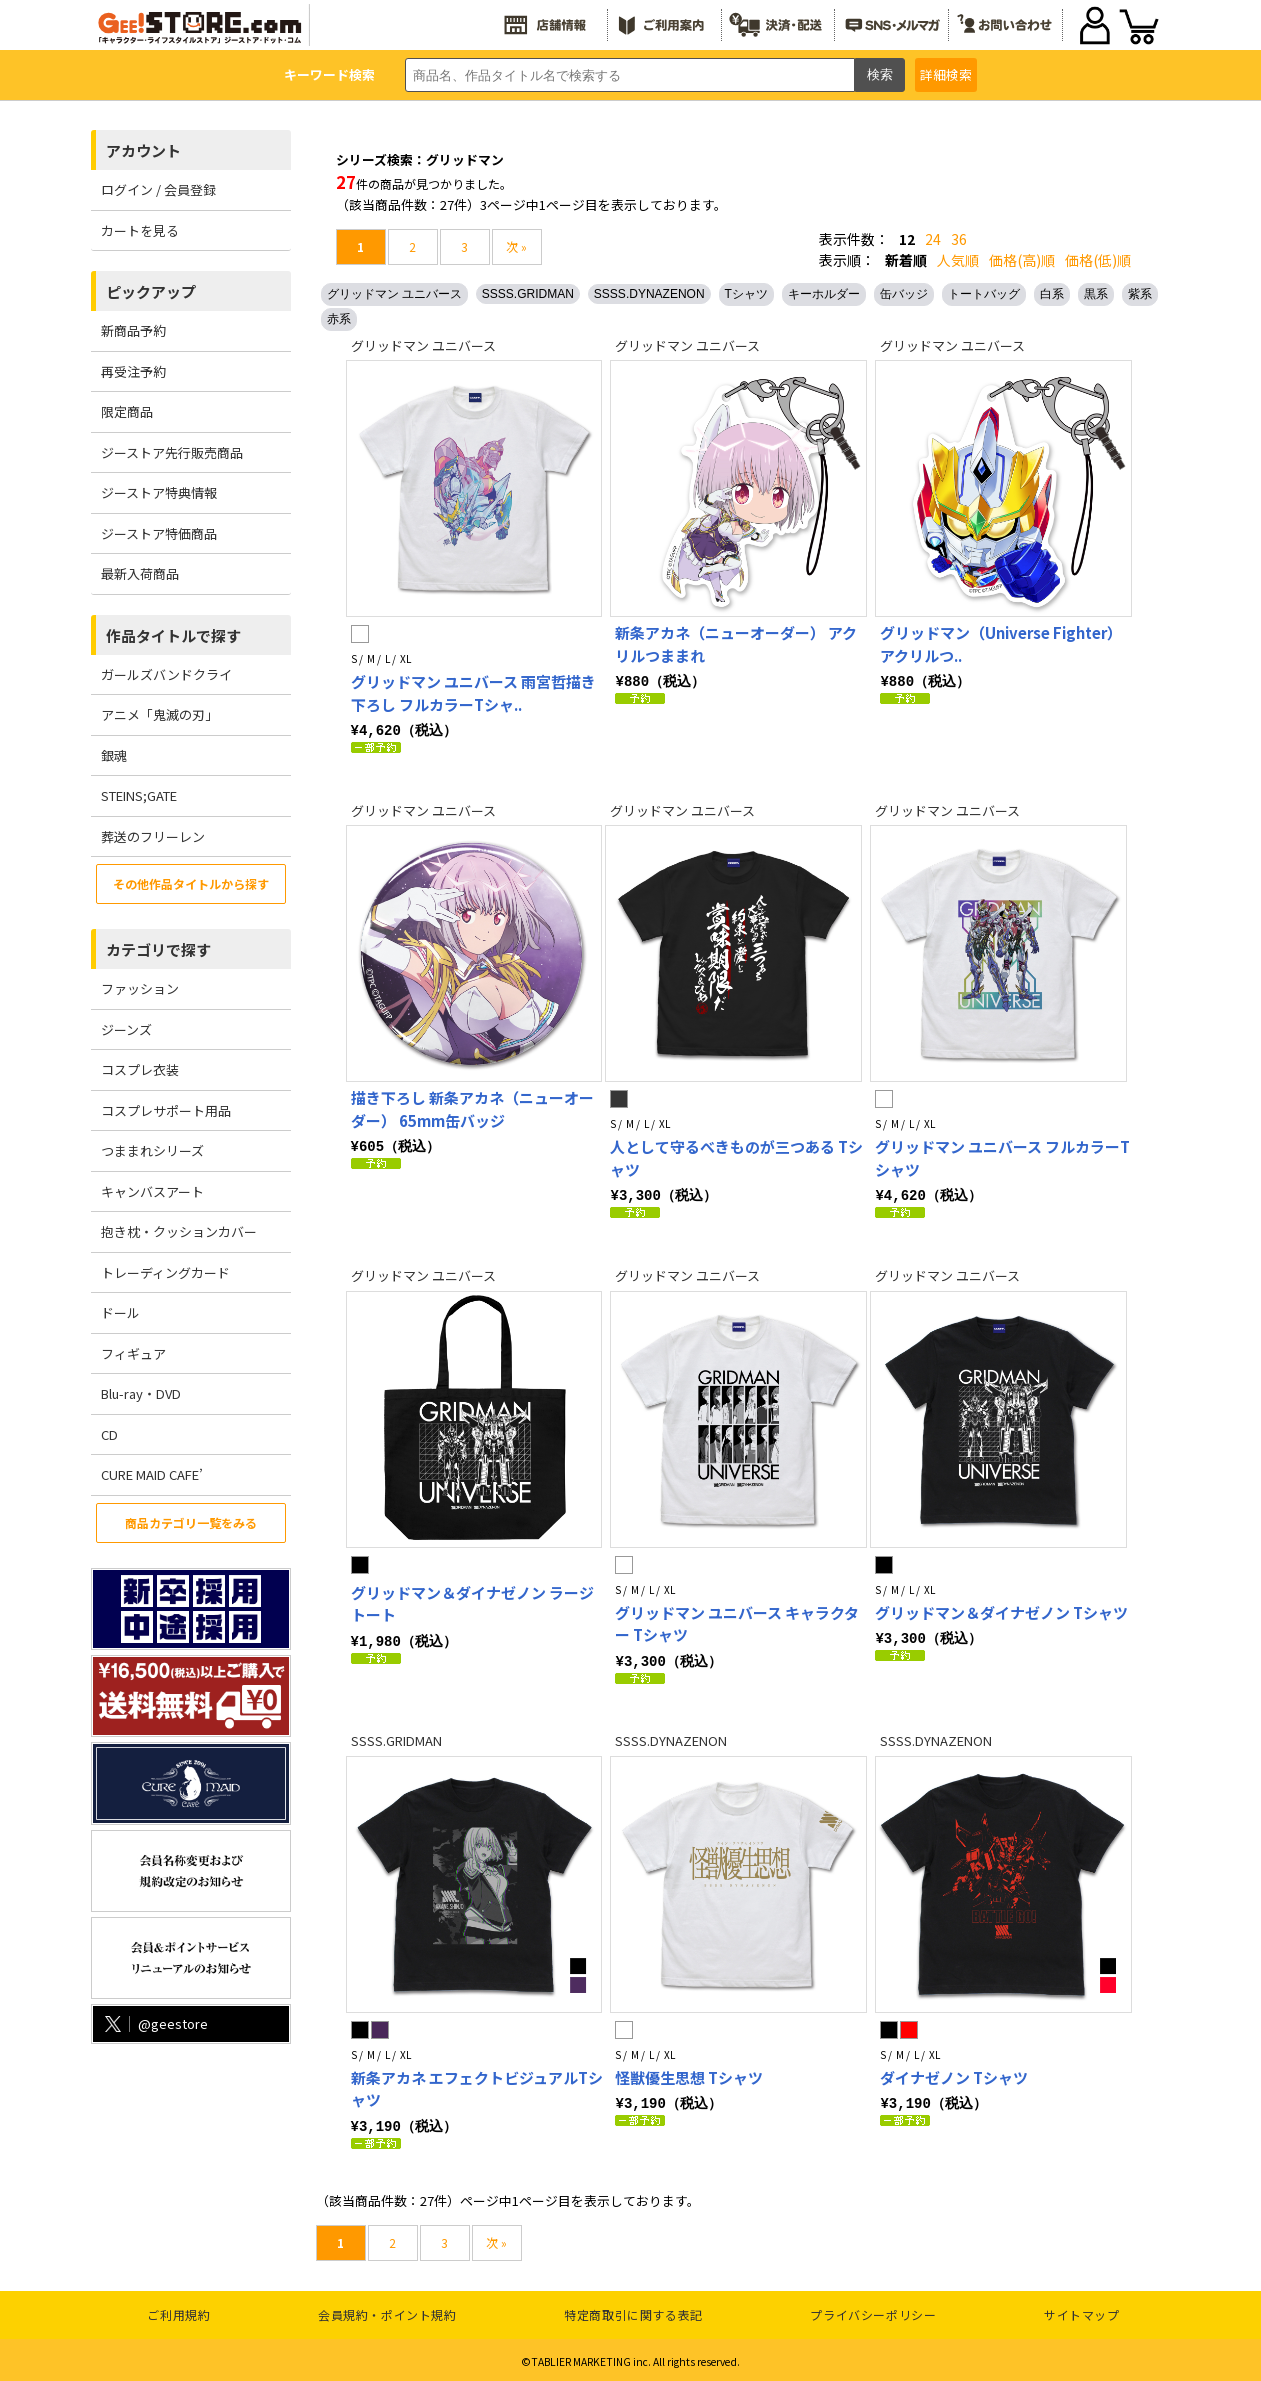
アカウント (143, 150)
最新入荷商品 (140, 573)
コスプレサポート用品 (166, 1110)
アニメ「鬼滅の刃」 (159, 714)
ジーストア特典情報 (159, 492)
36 (959, 239)
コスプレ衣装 (140, 1069)
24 (933, 239)
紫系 (1140, 294)
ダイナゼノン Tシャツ (954, 2074)
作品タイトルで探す (173, 635)
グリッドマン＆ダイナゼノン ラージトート (472, 1602)
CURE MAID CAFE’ (152, 1474)
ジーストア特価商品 (159, 533)
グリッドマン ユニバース (394, 294)
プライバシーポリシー (873, 2310)
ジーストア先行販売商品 (172, 452)
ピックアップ (151, 291)
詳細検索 (946, 74)
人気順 (958, 260)
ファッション (140, 988)
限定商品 (127, 411)
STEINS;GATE (139, 795)
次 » (516, 246)
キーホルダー (824, 294)
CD (109, 1434)
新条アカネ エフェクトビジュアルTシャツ (477, 2086)
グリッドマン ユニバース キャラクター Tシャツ (737, 1622)
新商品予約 (133, 330)
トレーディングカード (165, 1272)
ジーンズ (126, 1029)
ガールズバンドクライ (166, 674)
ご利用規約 (178, 2310)
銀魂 (114, 755)
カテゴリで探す (158, 949)
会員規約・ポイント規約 (387, 2310)
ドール (120, 1312)
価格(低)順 (1098, 260)
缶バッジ (904, 294)
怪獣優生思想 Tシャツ (689, 2074)
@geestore (154, 2023)
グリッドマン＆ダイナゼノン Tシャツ (1001, 1610)
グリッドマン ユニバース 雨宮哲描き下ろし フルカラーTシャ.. (473, 693)
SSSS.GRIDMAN (528, 294)
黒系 (1096, 294)
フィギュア (133, 1353)
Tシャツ (746, 294)
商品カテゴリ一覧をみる (191, 1522)
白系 (1052, 294)
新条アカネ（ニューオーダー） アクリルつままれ (736, 644)
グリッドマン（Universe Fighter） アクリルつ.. (1001, 644)
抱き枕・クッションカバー (179, 1231)
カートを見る (140, 230)
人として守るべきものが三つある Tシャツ (736, 1157)
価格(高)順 (1022, 260)
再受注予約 (133, 371)
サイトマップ (1082, 2310)
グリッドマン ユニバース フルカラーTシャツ (1002, 1157)
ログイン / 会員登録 (158, 189)
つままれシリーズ (152, 1150)
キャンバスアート (152, 1191)
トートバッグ (984, 294)
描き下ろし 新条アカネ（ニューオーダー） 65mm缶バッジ (472, 1108)
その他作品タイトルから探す (191, 883)
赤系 (339, 319)
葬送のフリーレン (153, 836)
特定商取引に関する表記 (633, 2310)
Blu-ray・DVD (141, 1393)
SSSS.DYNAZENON (649, 294)
